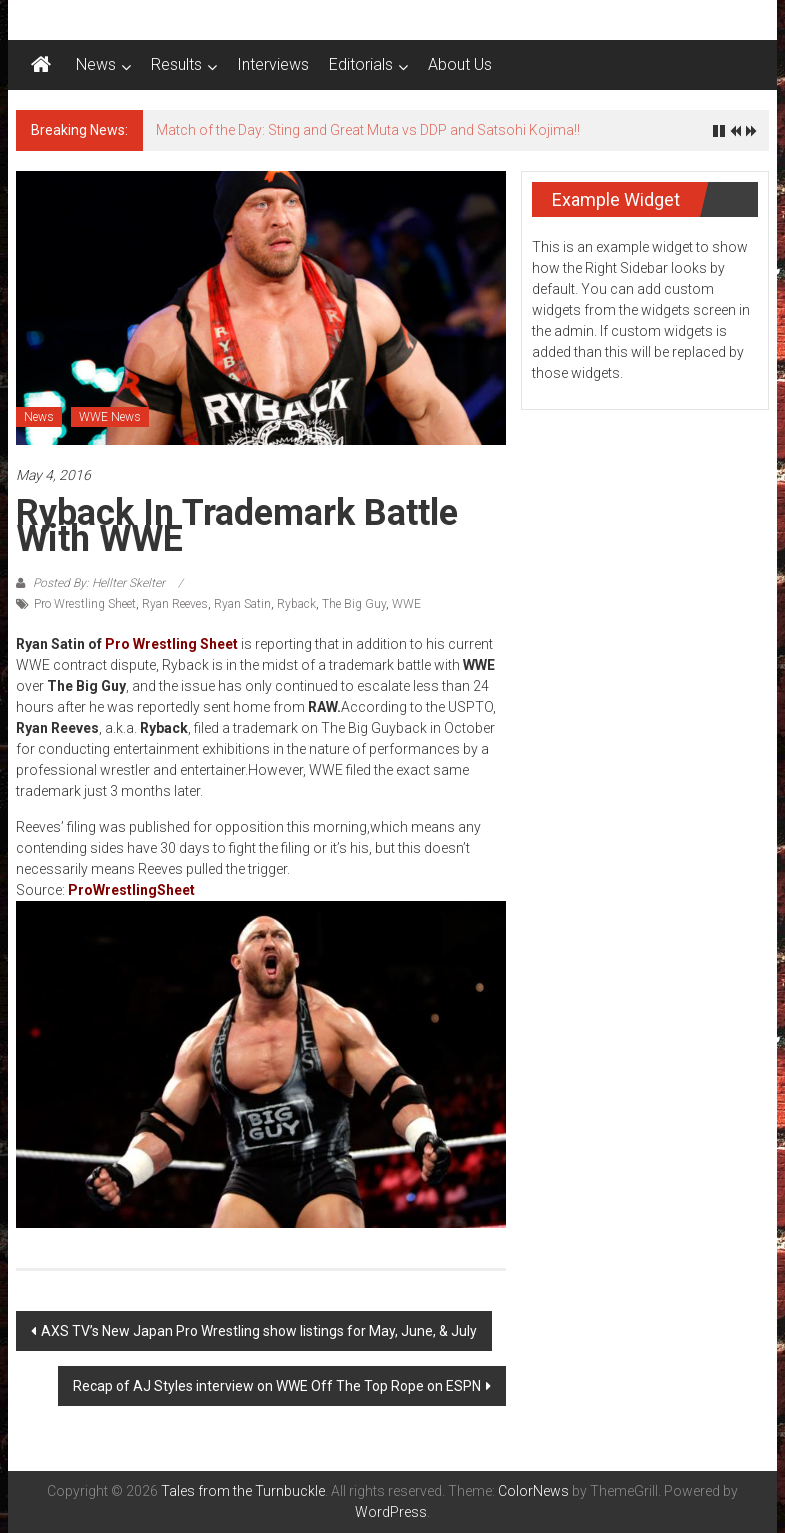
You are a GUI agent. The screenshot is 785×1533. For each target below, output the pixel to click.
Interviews (273, 64)
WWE (406, 604)
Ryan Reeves (175, 604)
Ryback (296, 604)
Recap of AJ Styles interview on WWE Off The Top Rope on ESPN (277, 1386)
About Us (460, 64)
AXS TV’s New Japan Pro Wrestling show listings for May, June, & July (259, 1331)
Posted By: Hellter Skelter (99, 583)
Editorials (361, 64)
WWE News (110, 417)
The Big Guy (354, 604)
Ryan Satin (242, 604)
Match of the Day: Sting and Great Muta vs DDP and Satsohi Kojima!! (368, 130)
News (96, 64)
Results (176, 64)
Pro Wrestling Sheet (85, 604)
